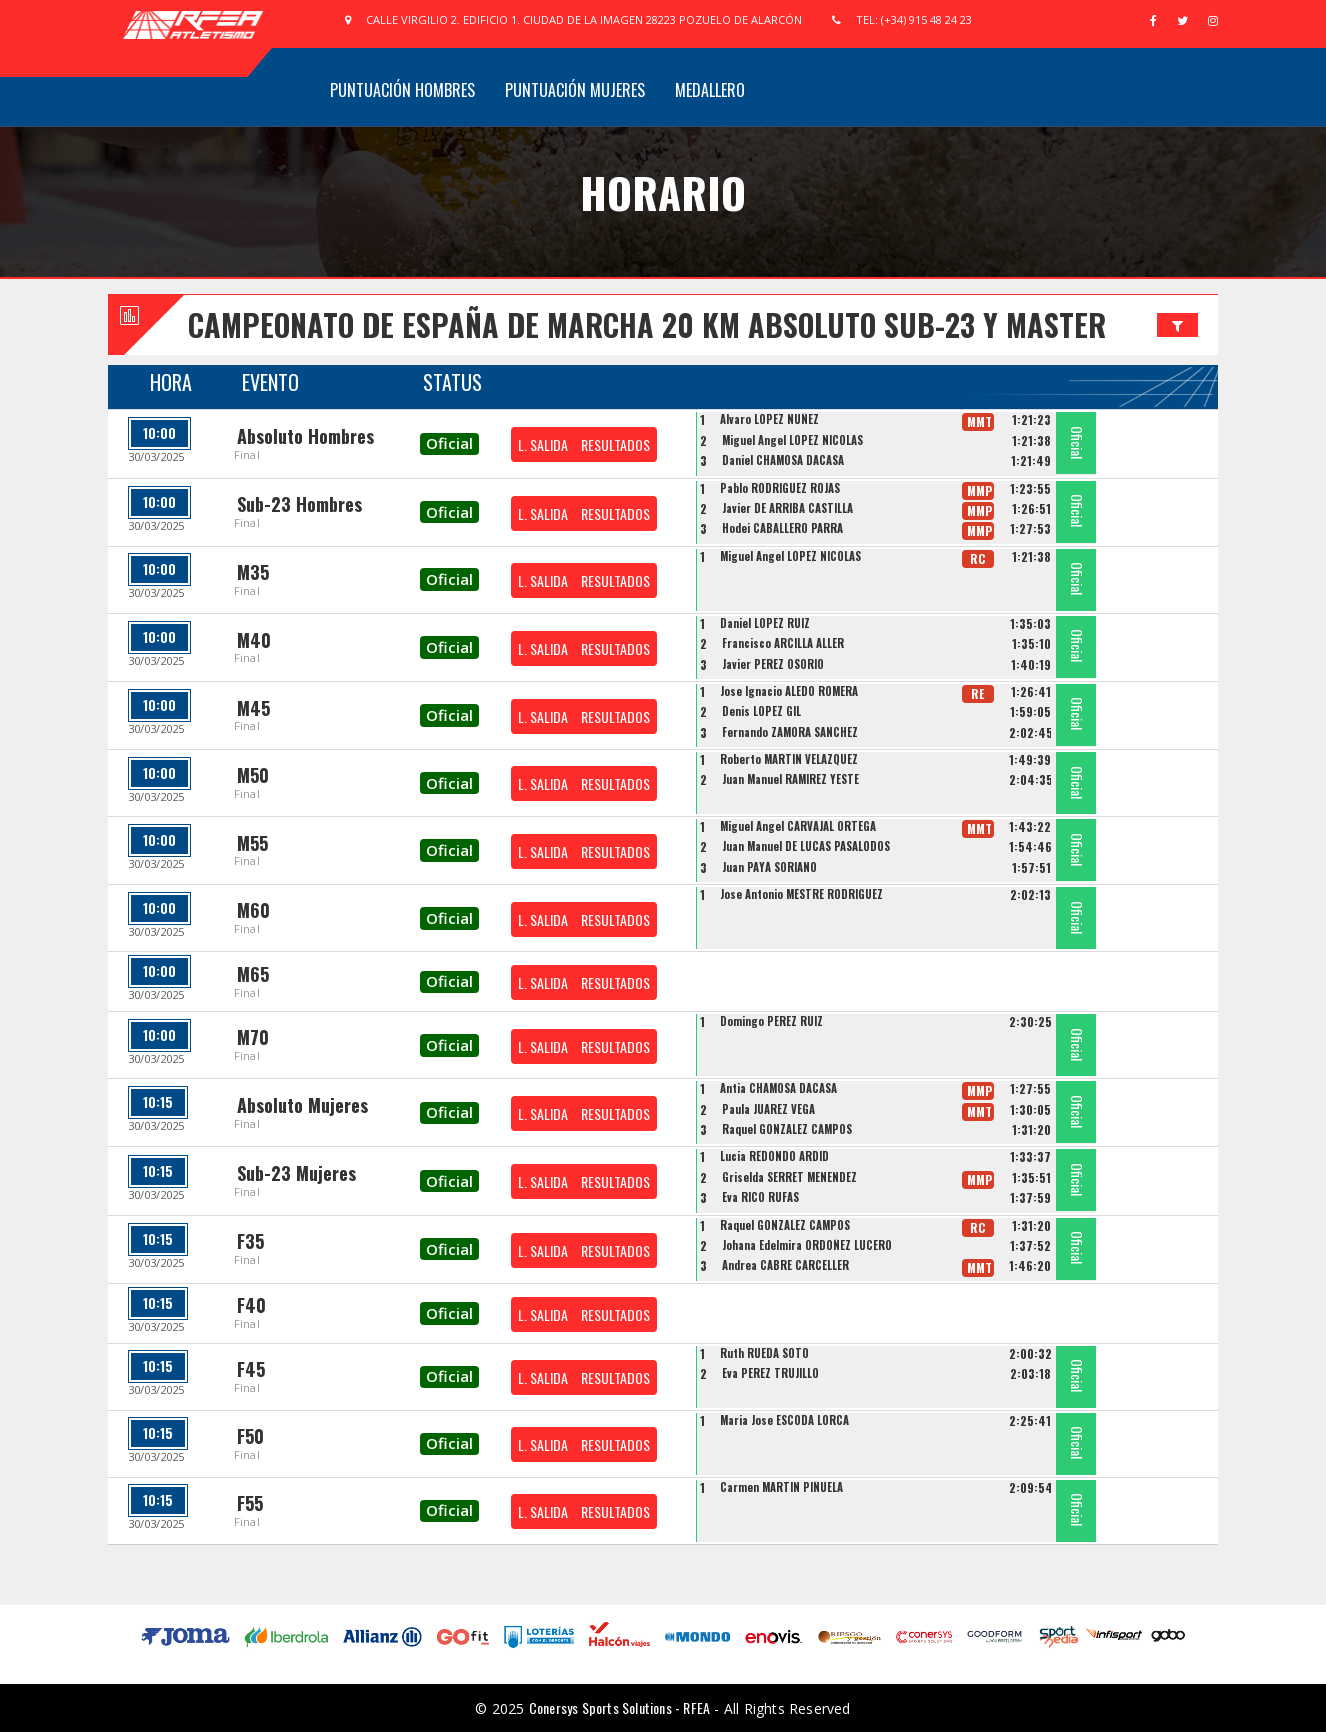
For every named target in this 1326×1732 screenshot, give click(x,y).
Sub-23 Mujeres (296, 1173)
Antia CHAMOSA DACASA (778, 1088)
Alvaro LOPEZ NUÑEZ (769, 419)
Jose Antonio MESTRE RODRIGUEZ (801, 894)
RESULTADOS (615, 444)
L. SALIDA (543, 444)
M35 (253, 572)
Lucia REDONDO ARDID (774, 1156)
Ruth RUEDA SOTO (764, 1353)
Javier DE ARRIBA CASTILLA (787, 508)
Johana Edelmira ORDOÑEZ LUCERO (807, 1245)
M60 (253, 910)
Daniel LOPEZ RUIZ (765, 623)
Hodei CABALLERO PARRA (782, 528)
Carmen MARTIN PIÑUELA (781, 1487)
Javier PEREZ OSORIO (773, 664)
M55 (252, 843)
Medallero (710, 90)
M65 (253, 974)
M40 (254, 640)
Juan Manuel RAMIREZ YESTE (790, 779)
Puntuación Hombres (402, 90)
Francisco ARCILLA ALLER (783, 643)
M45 (253, 708)
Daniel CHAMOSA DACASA (783, 460)
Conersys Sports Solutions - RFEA (619, 1707)
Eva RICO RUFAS (760, 1197)
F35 (250, 1241)
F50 (250, 1436)
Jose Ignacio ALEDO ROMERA (789, 691)
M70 (253, 1037)
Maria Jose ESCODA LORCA (784, 1420)
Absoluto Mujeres (302, 1105)
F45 (251, 1369)
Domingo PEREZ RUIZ (771, 1021)
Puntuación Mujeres (575, 90)
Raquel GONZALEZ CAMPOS (787, 1129)
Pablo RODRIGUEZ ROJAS (780, 488)
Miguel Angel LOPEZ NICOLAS (792, 440)
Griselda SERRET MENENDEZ (789, 1177)
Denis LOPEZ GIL (761, 711)
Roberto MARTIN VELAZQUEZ (789, 759)
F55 (250, 1503)
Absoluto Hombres (305, 436)
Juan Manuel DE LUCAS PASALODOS (806, 846)
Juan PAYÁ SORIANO (769, 867)
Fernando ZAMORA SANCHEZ (790, 732)
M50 (253, 775)
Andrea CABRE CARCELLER (785, 1265)
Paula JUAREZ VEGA (768, 1109)
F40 (251, 1305)
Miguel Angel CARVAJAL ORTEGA (798, 826)
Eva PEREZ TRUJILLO (770, 1373)
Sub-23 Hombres (299, 504)
